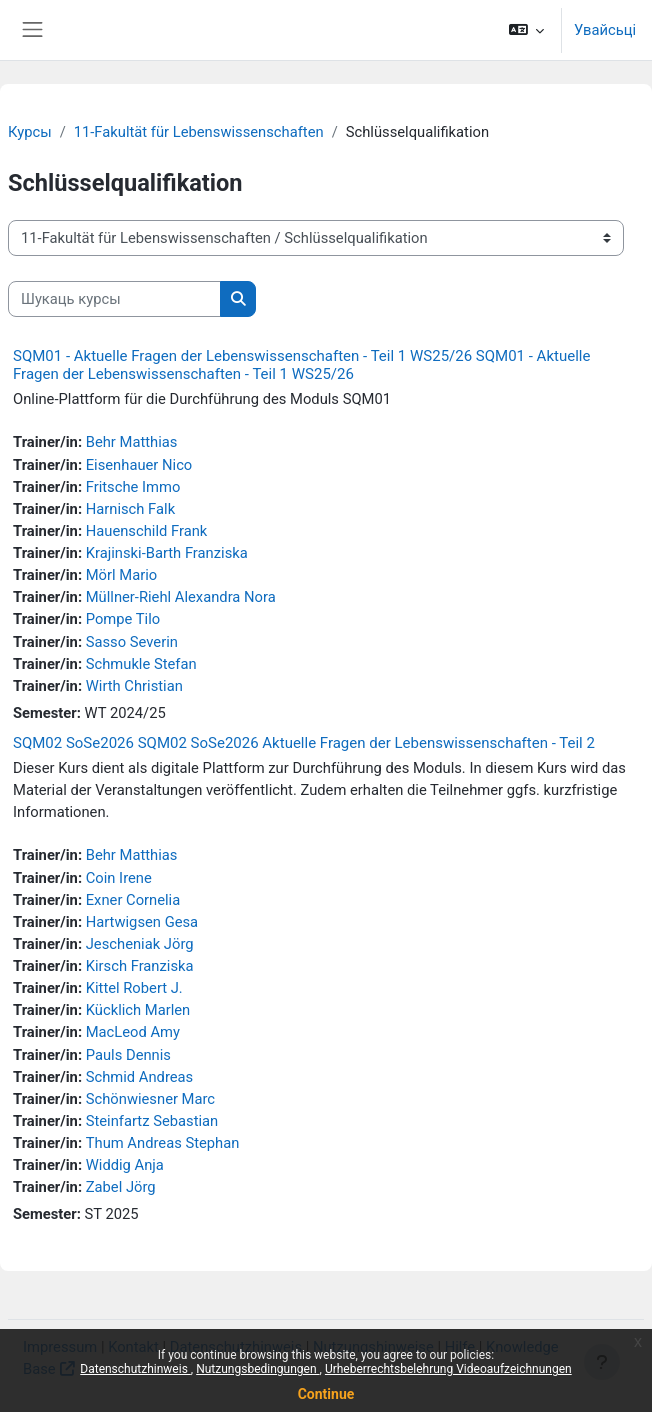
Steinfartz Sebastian (152, 1121)
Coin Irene (119, 878)
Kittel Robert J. (134, 988)
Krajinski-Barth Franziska (167, 553)
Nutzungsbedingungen (257, 1369)
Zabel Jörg (121, 1187)
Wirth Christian (134, 686)
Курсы (30, 132)
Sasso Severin (132, 642)
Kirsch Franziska (140, 966)
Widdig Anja (125, 1165)
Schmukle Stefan (141, 664)
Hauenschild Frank (147, 531)
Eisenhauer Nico (139, 465)
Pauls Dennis (128, 1055)
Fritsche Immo (133, 487)
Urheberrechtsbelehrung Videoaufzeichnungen (448, 1369)
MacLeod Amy (133, 1032)
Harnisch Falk (130, 509)
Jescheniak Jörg (140, 944)
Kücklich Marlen (138, 1010)
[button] (525, 30)
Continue (326, 1394)
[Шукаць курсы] (114, 299)
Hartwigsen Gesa (142, 922)
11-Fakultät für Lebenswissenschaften (199, 132)
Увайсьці (605, 30)
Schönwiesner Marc (150, 1099)
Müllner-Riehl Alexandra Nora (181, 597)
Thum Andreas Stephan (163, 1143)
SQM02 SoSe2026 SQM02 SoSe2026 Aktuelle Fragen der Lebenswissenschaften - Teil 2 (304, 743)
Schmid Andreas (140, 1077)
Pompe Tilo (123, 619)
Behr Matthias (132, 442)
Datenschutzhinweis (135, 1369)
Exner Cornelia (133, 900)
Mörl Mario (121, 575)
